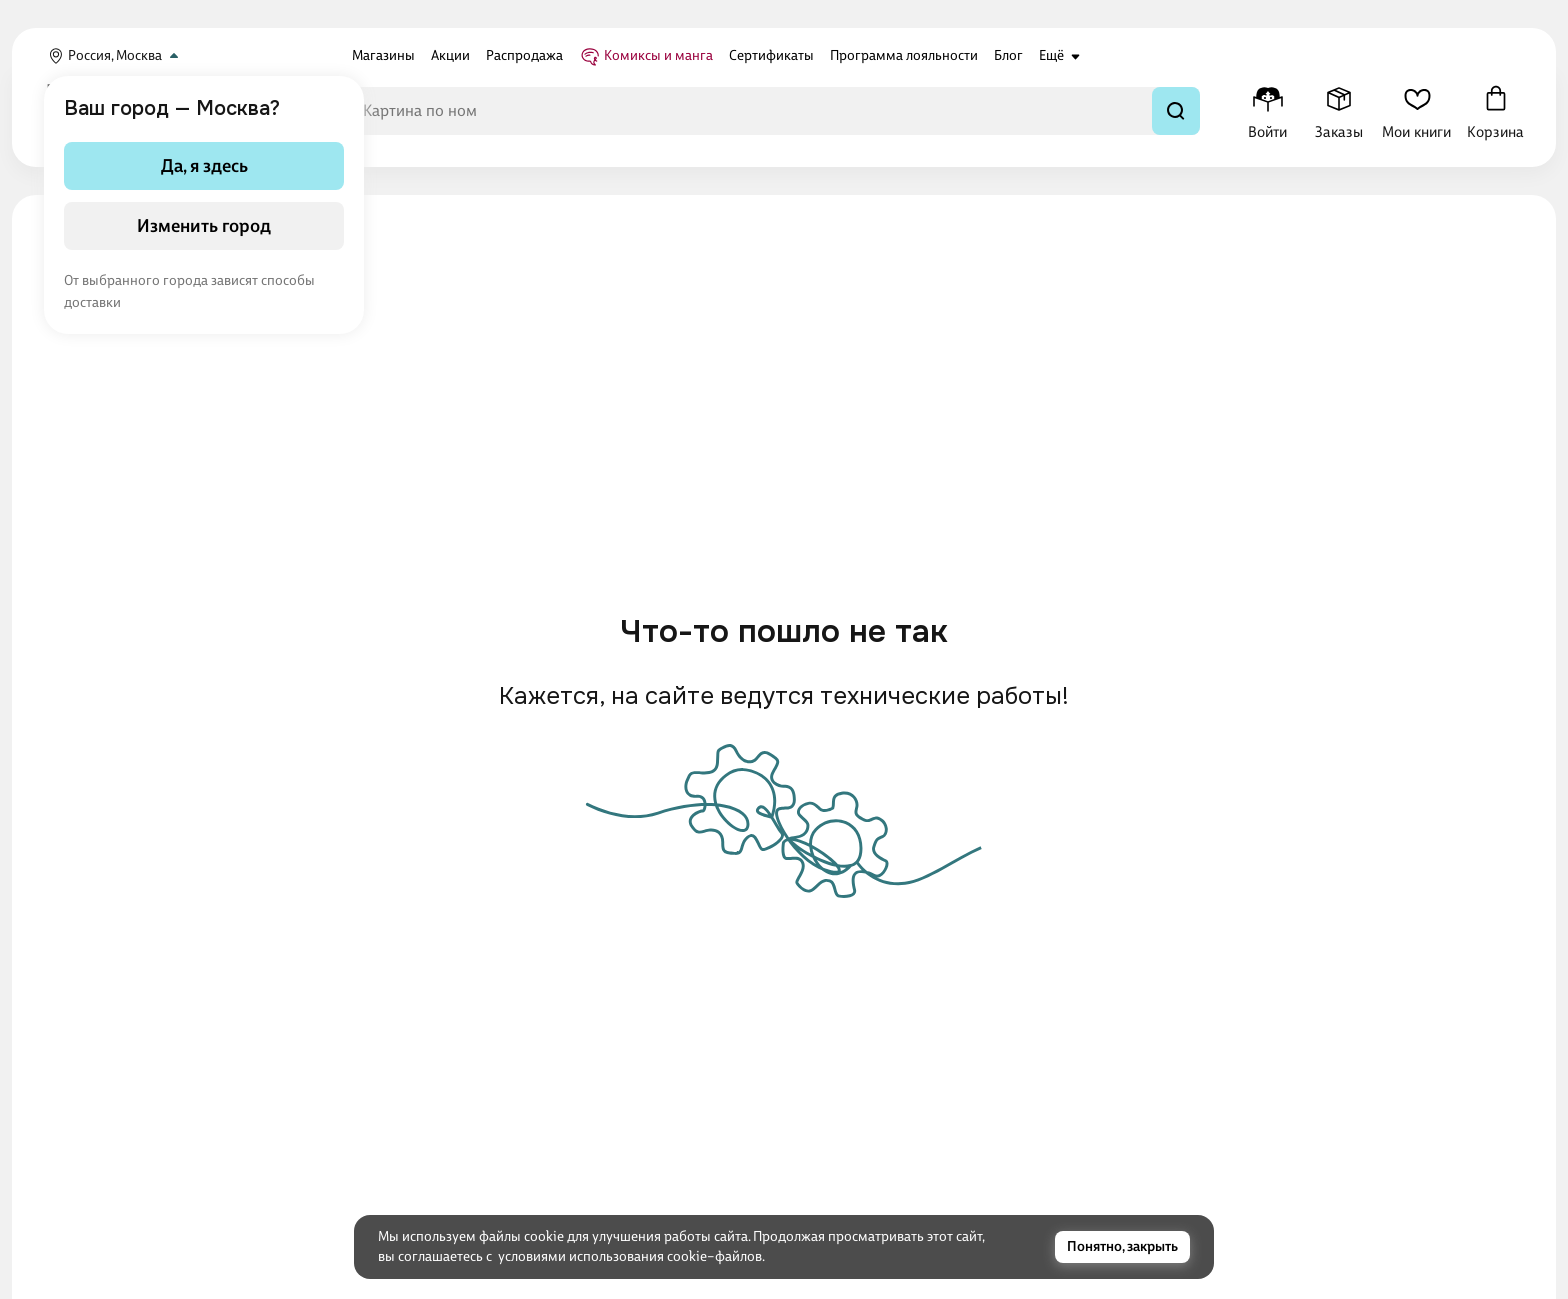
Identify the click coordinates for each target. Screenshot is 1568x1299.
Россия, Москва (115, 56)
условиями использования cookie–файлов (630, 1256)
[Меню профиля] (1267, 111)
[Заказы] (1338, 111)
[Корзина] (1495, 111)
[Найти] (1176, 111)
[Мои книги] (1416, 111)
